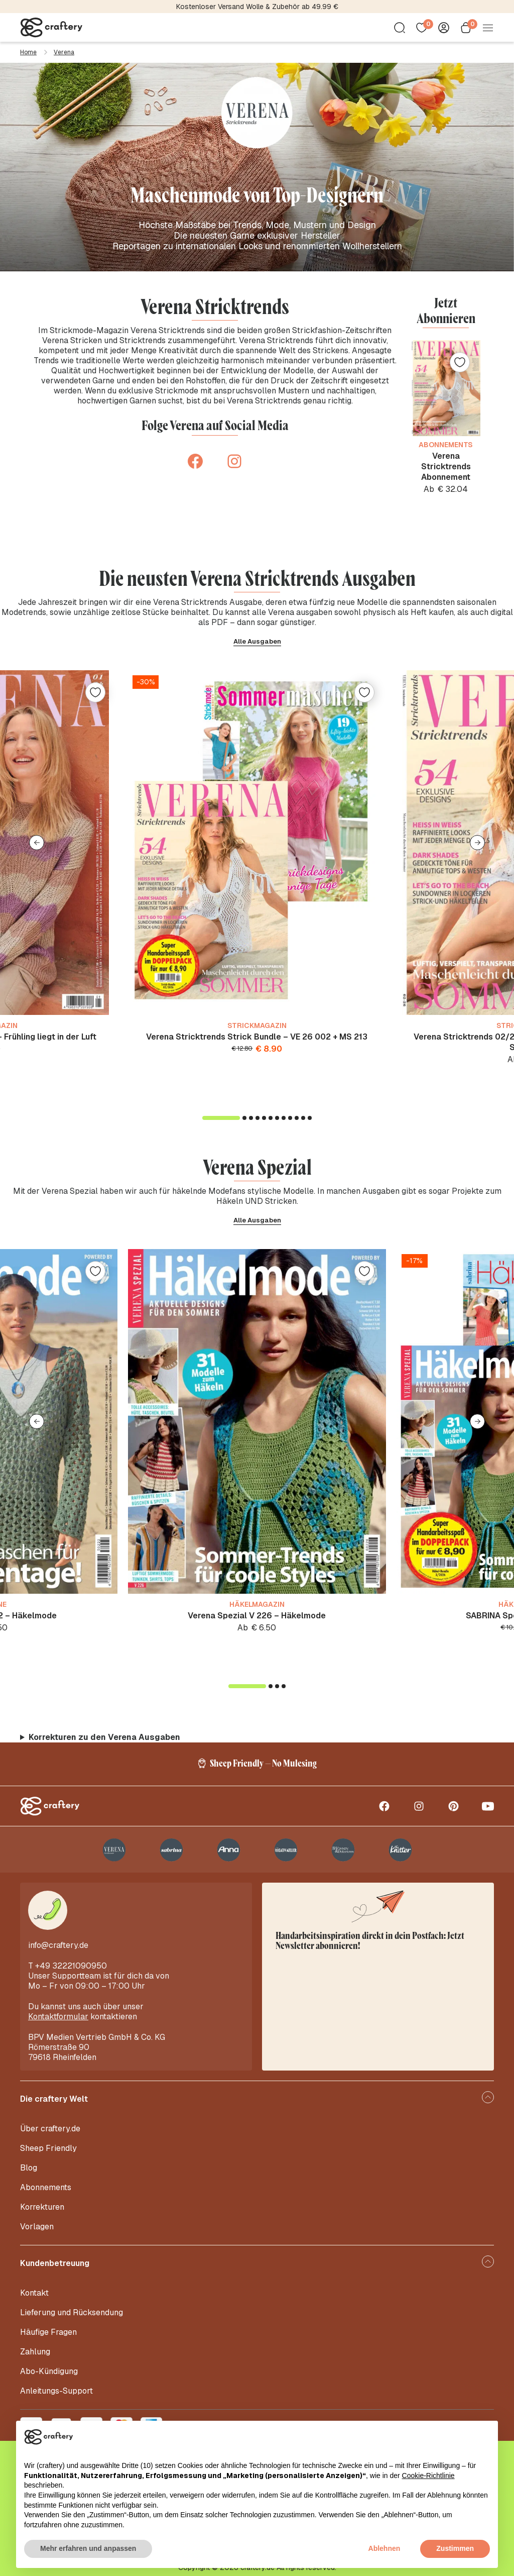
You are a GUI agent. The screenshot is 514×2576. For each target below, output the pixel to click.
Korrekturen (42, 2207)
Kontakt (34, 2293)
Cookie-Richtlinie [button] (428, 2475)
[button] (36, 842)
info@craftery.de (58, 1945)
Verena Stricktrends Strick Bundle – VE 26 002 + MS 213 (256, 1037)
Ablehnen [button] (384, 2548)
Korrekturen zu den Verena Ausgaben (104, 1737)
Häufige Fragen (48, 2332)
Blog (28, 2167)
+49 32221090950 (71, 1966)
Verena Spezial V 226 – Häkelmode (257, 1615)
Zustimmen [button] (455, 2548)
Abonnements (45, 2187)
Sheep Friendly (48, 2148)
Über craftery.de (50, 2128)
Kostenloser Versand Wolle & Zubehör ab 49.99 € (257, 6)
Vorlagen (37, 2226)
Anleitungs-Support (56, 2391)
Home (28, 52)
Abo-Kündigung (49, 2371)
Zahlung (35, 2351)
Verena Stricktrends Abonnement (446, 466)
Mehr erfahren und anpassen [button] (88, 2548)
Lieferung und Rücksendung (71, 2312)
